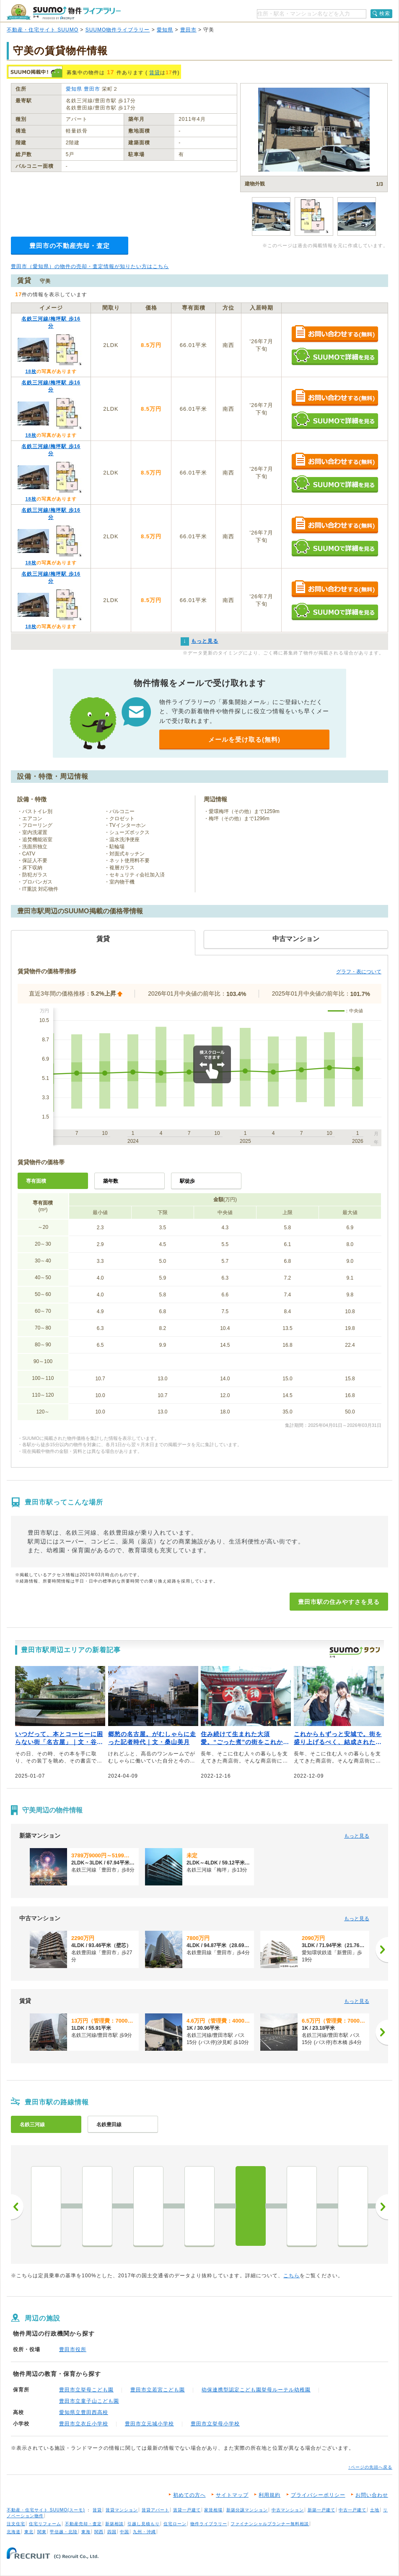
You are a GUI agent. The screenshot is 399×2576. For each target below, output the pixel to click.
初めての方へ (189, 2495)
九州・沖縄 (144, 2531)
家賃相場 (213, 2510)
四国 (112, 2531)
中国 (124, 2531)
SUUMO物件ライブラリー (118, 30)
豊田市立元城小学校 (149, 2424)
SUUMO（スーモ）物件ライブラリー (64, 12)
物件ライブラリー (208, 2523)
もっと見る (356, 1836)
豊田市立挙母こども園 (86, 2390)
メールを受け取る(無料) (244, 739)
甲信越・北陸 (64, 2531)
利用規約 (269, 2495)
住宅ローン (175, 2523)
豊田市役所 (72, 2349)
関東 (42, 2531)
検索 (384, 13)
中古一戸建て (352, 2510)
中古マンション (288, 2510)
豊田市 (188, 30)
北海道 (14, 2531)
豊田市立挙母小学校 (215, 2424)
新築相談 (114, 2523)
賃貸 (154, 73)
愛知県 (165, 30)
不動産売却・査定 (83, 2523)
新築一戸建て (321, 2510)
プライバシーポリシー (318, 2495)
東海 (86, 2531)
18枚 (30, 371)
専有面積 (36, 1181)
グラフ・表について (358, 972)
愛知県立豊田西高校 (83, 2412)
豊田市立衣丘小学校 (83, 2424)
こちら (291, 2276)
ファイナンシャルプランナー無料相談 (270, 2523)
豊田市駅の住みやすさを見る (339, 1601)
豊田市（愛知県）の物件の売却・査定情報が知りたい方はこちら (90, 266)
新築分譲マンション (247, 2510)
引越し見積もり (143, 2523)
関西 (99, 2531)
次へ (382, 2207)
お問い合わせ (371, 2495)
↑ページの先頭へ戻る (370, 2467)
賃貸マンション (122, 2510)
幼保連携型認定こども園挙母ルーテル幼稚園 (256, 2390)
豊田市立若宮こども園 (157, 2390)
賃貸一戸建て (187, 2510)
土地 (374, 2510)
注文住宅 (16, 2523)
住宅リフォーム (45, 2523)
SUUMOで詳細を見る (334, 356)
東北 (29, 2531)
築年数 (110, 1181)
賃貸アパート (155, 2510)
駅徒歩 (187, 1181)
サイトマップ (232, 2495)
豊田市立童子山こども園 (89, 2401)
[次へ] (382, 1949)
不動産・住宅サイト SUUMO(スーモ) (46, 2510)
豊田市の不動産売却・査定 (69, 245)
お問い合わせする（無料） (334, 334)
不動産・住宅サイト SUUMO (42, 30)
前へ (17, 2207)
